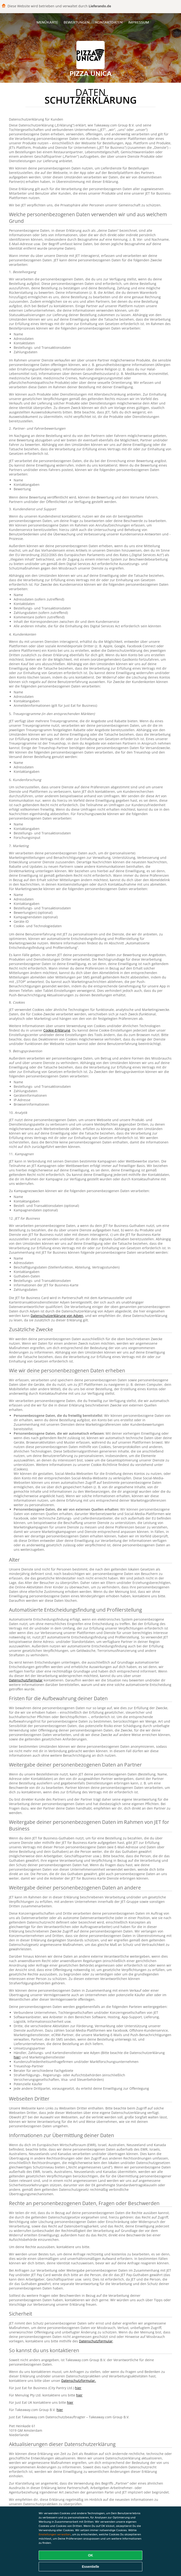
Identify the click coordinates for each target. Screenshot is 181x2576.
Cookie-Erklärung (56, 1030)
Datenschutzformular (26, 1680)
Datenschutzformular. (78, 2380)
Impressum (138, 22)
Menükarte (47, 22)
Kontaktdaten (109, 22)
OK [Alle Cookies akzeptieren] (90, 2555)
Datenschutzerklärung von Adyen (57, 1315)
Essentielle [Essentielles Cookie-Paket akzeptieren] (90, 2566)
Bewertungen (77, 22)
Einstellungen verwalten (55, 2534)
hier (17, 2057)
